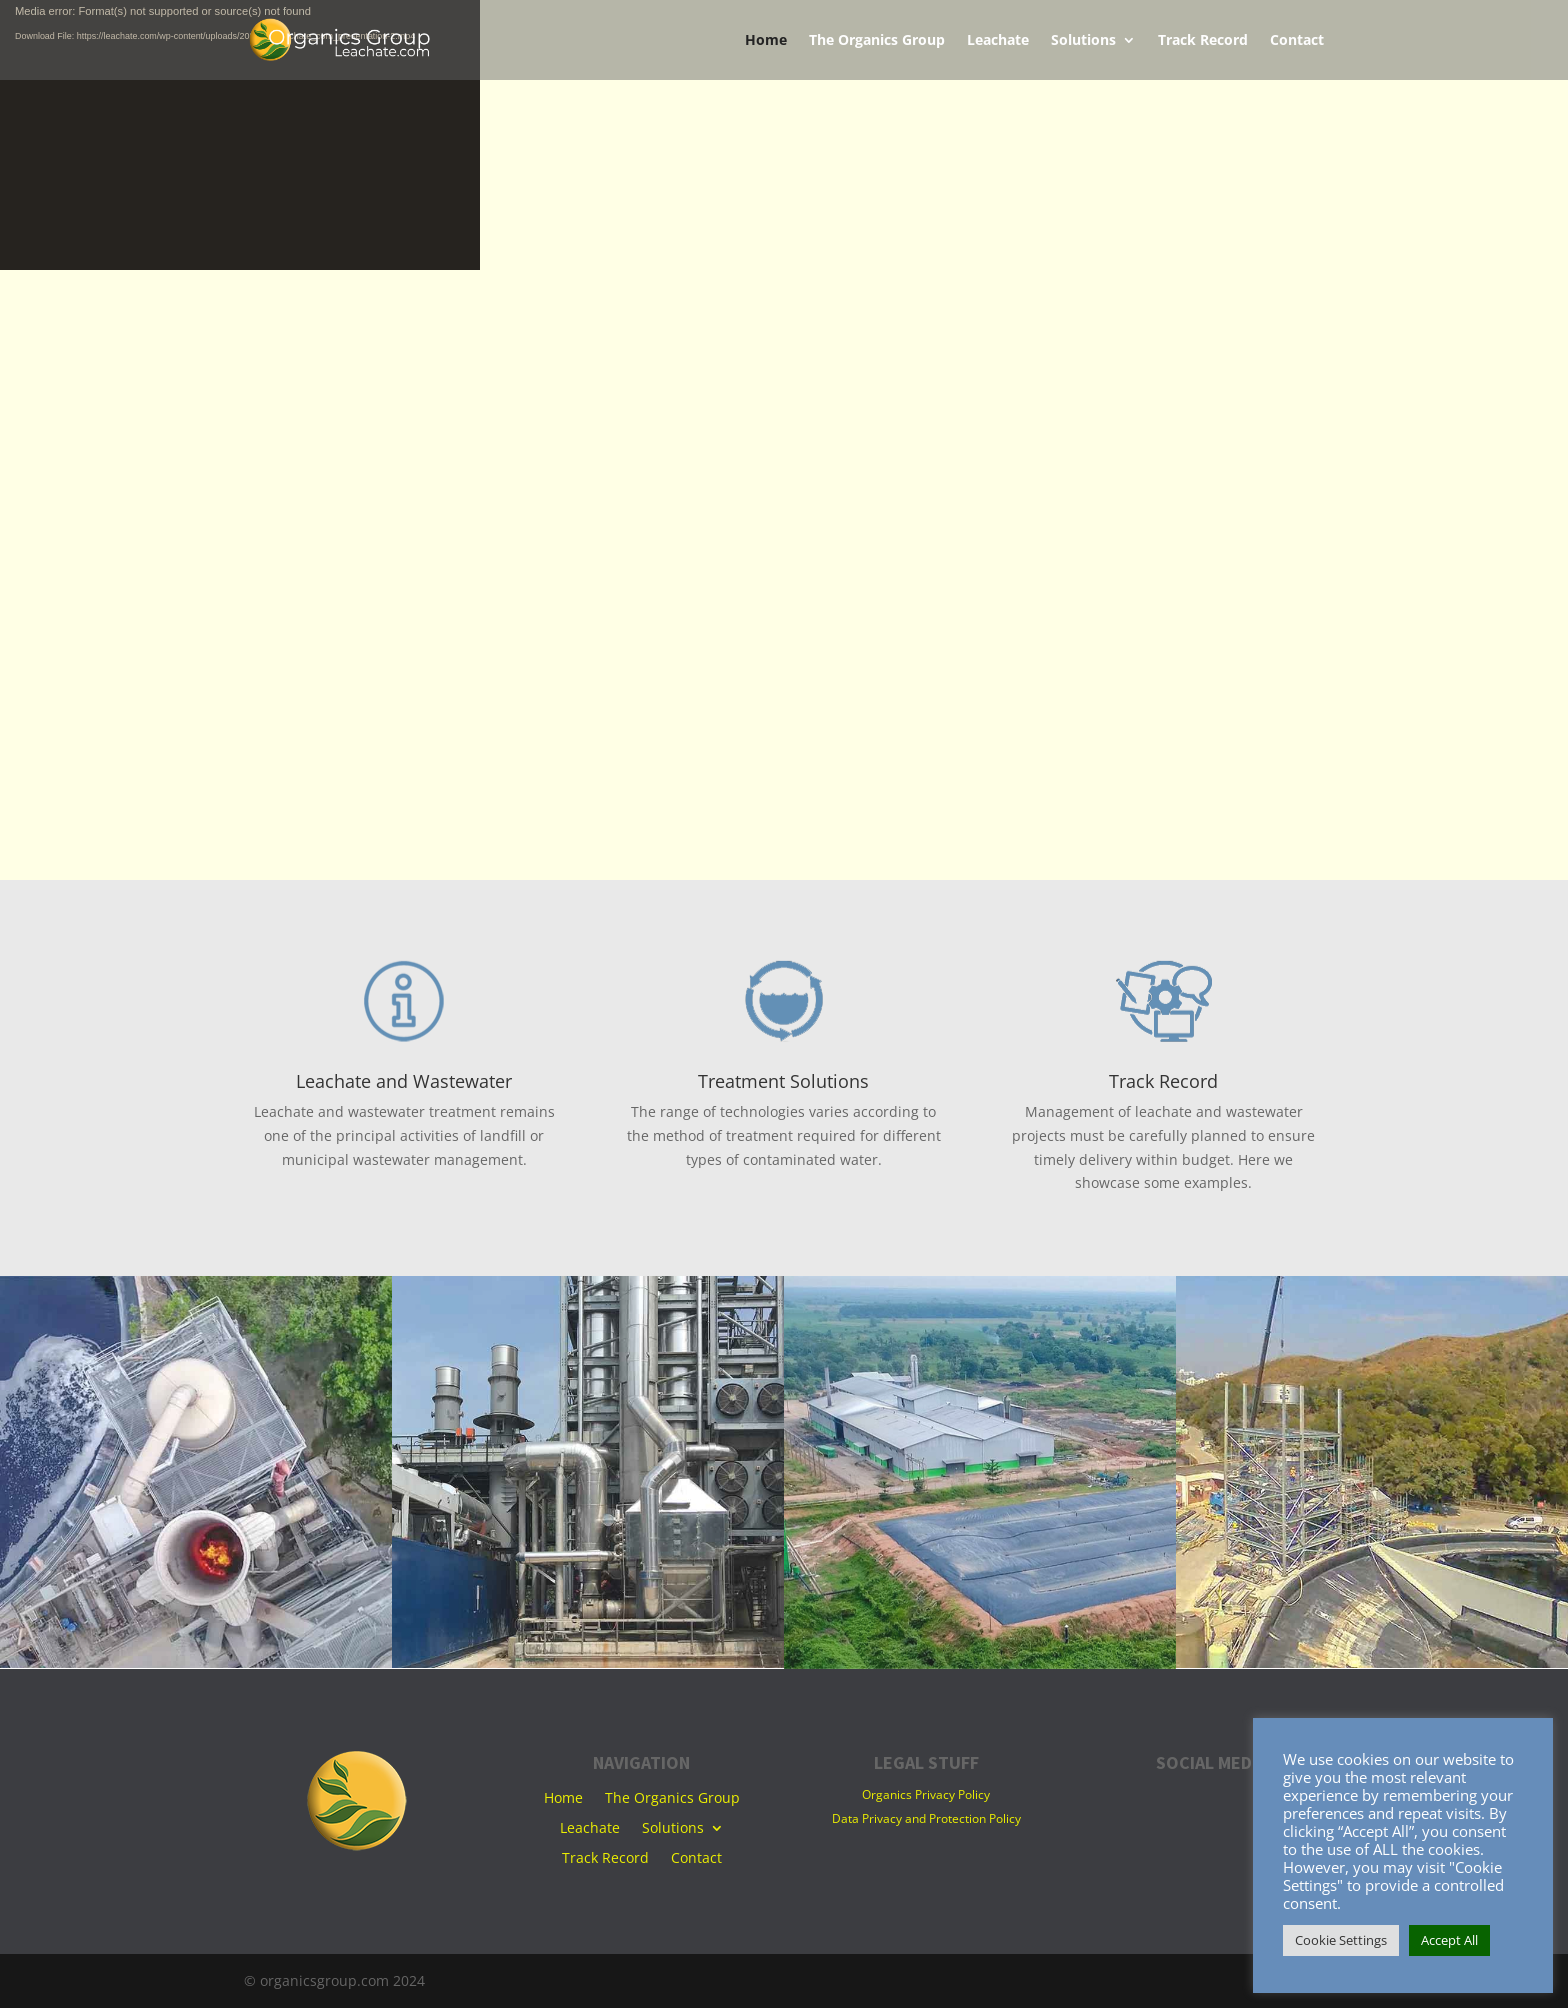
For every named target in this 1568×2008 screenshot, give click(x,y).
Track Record (1203, 41)
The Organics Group (877, 41)
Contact (1297, 41)
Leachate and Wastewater (404, 1081)
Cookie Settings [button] (1341, 1940)
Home (766, 41)
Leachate (998, 41)
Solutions (1083, 41)
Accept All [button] (1449, 1940)
